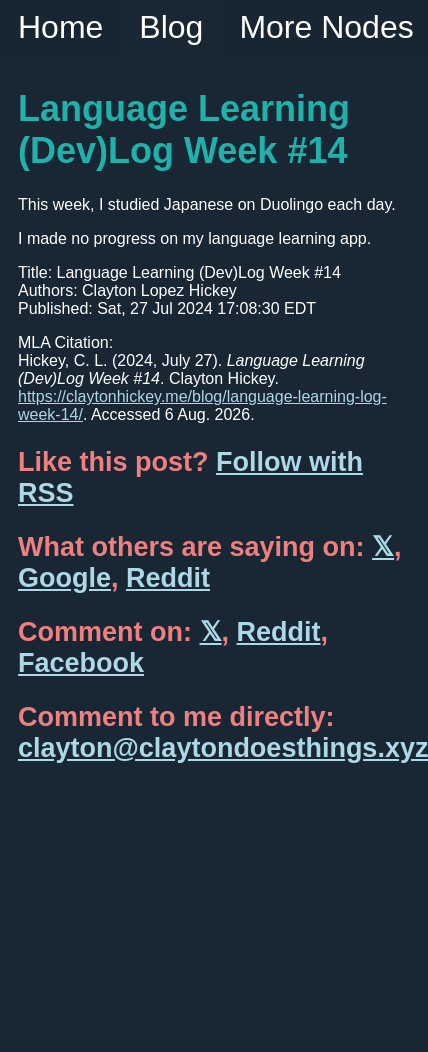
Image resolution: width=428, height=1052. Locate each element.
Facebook (81, 663)
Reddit (168, 578)
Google (64, 578)
